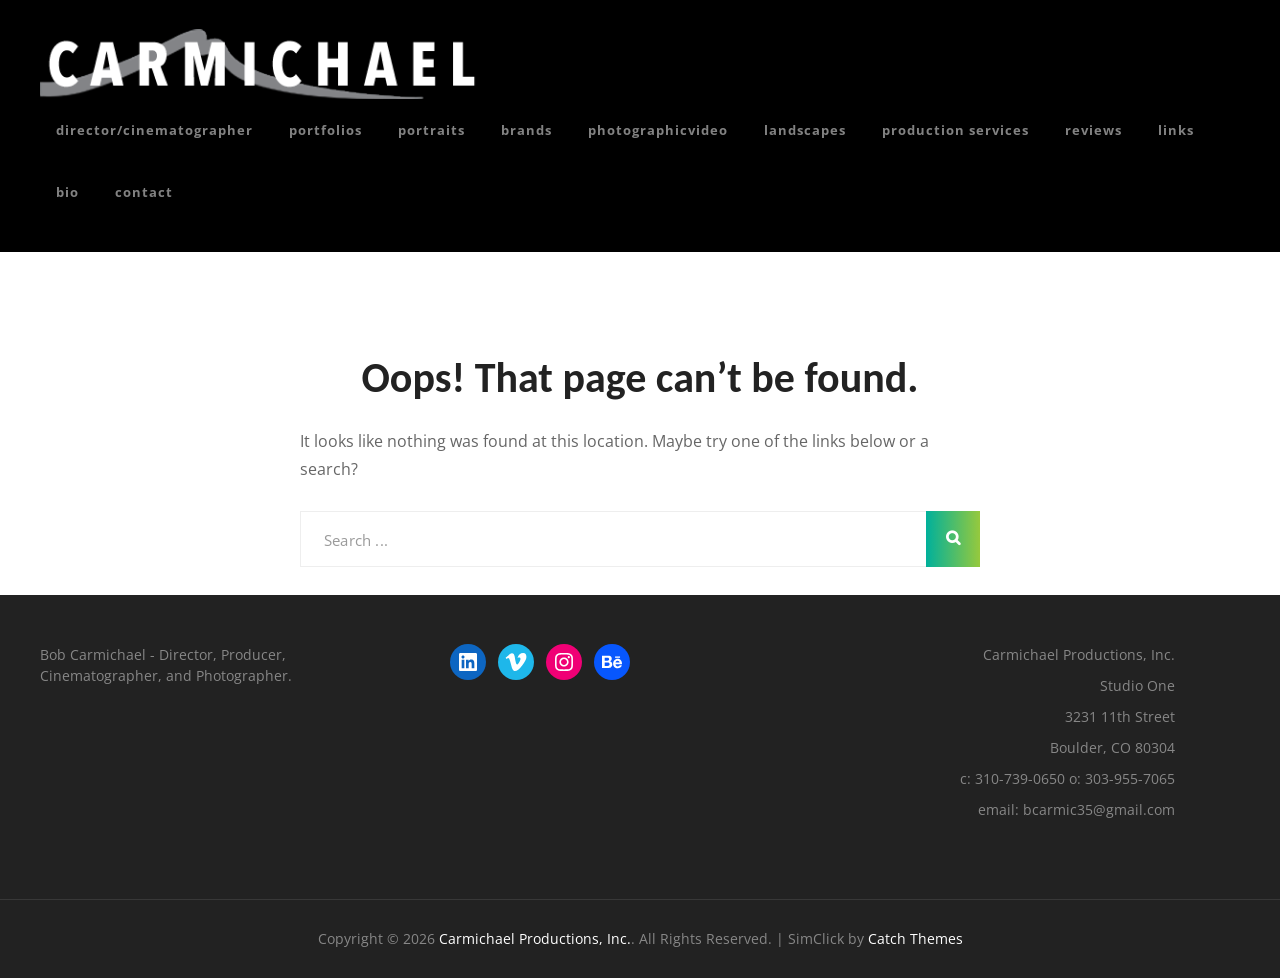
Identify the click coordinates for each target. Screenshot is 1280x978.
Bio (67, 192)
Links (1176, 130)
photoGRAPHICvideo (658, 130)
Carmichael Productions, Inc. (535, 938)
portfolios (325, 130)
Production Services (955, 130)
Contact (144, 192)
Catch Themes (915, 938)
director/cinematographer (154, 130)
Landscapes (805, 130)
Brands (526, 130)
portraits (431, 130)
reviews (1093, 130)
